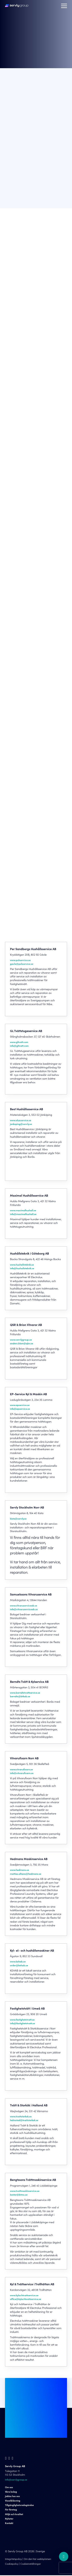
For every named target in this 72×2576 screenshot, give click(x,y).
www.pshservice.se (21, 960)
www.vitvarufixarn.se (23, 1769)
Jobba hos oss (13, 2497)
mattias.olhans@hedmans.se (28, 1873)
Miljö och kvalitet (15, 2515)
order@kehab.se (20, 1965)
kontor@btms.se (20, 2194)
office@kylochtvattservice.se (27, 2299)
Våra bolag (12, 2492)
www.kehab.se (19, 1961)
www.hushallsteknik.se (24, 1264)
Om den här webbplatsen (41, 2559)
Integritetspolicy (14, 2559)
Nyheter (10, 2519)
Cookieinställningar (33, 2564)
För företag (12, 2510)
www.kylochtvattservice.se (26, 2295)
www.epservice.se (21, 1405)
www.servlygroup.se (22, 1339)
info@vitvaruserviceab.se (25, 1609)
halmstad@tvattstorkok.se (26, 2120)
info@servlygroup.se (17, 2480)
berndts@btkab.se (21, 1696)
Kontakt (9, 2523)
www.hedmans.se (21, 1870)
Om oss (9, 2488)
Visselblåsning (14, 2501)
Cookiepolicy (12, 2564)
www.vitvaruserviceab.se (25, 1605)
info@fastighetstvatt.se (24, 2023)
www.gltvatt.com (20, 1042)
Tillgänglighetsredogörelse (22, 2506)
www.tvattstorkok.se (22, 2116)
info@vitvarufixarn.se (23, 1773)
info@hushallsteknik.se (24, 1268)
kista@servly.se (19, 1518)
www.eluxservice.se (22, 1120)
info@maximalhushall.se (25, 1214)
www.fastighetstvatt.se (24, 2019)
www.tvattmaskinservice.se (27, 2191)
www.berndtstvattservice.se (27, 1692)
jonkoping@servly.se (22, 1124)
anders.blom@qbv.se (23, 1343)
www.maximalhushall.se (25, 1210)
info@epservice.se (21, 1408)
